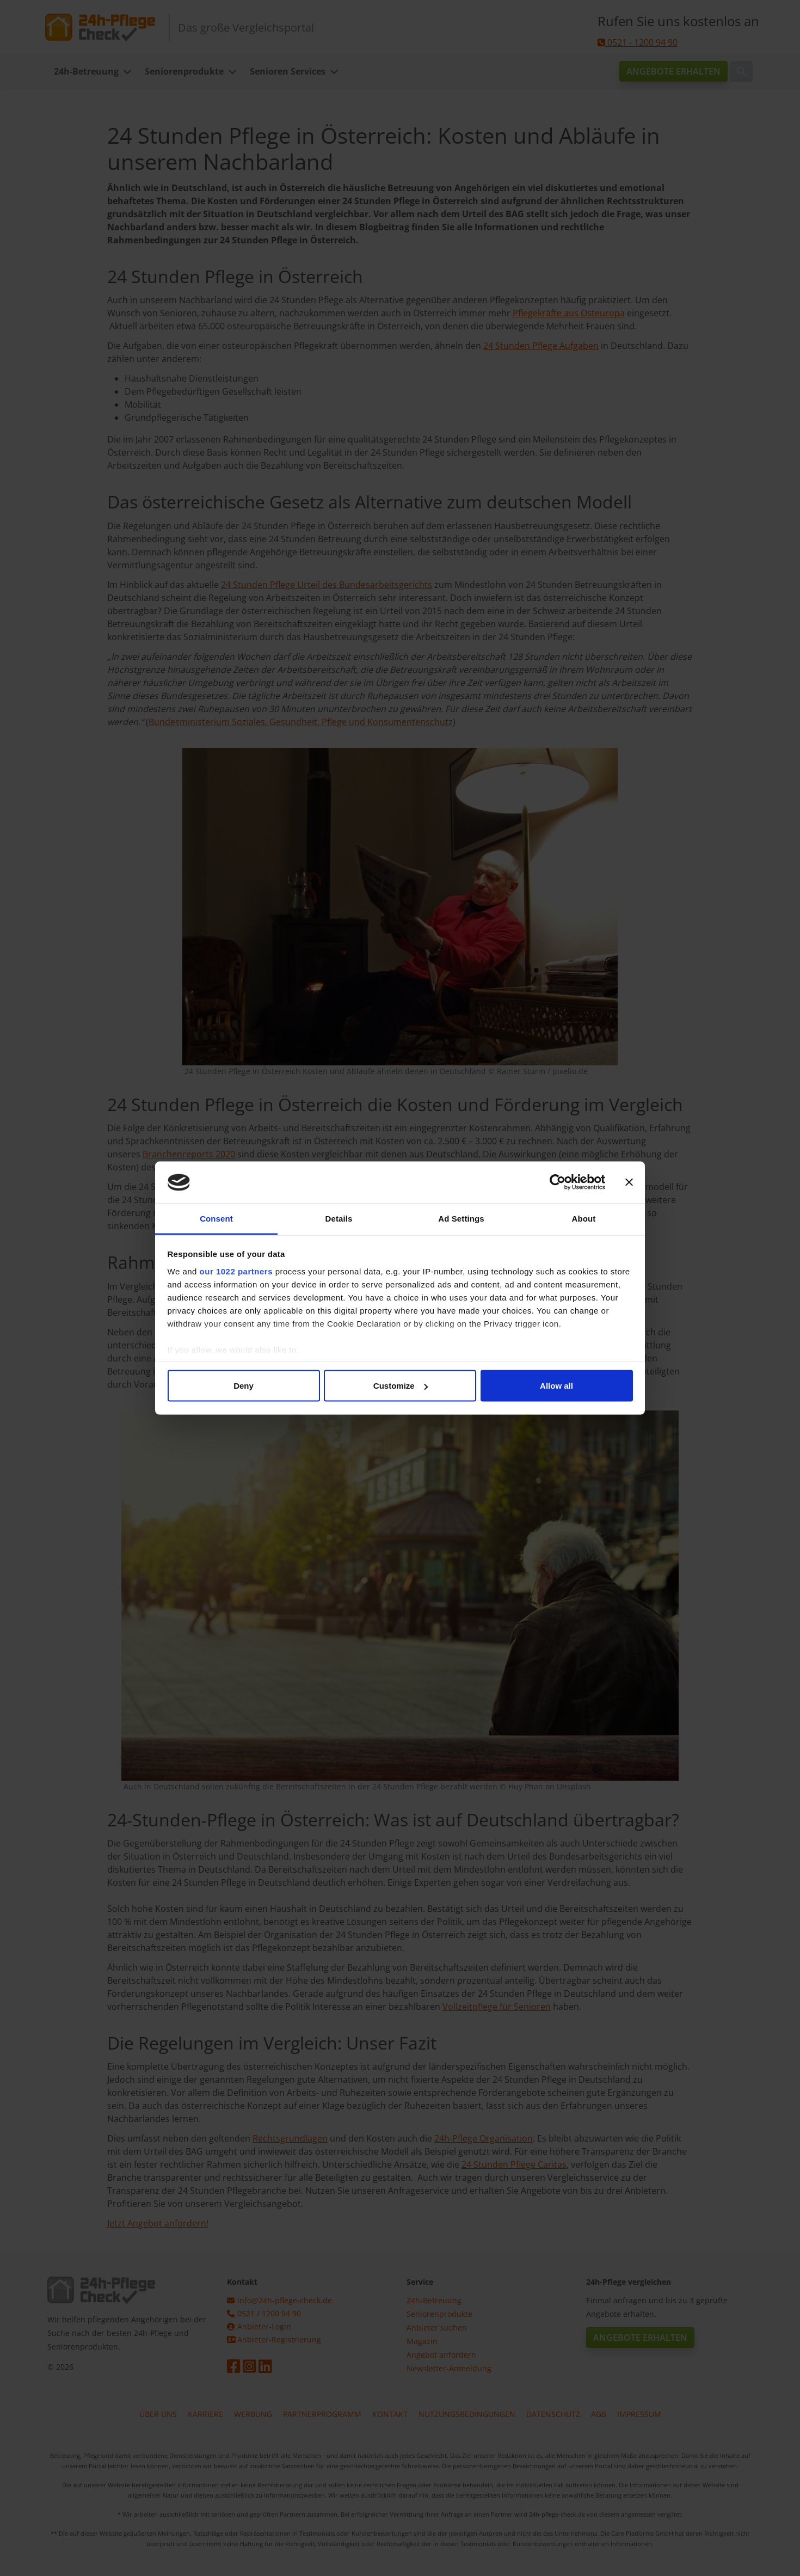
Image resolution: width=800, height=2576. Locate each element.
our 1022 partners (236, 1270)
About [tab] (584, 1218)
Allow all (556, 1385)
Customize (400, 1385)
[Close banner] (629, 1182)
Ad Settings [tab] (461, 1218)
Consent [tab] (216, 1218)
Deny (243, 1385)
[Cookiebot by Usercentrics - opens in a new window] (557, 1182)
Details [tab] (339, 1218)
